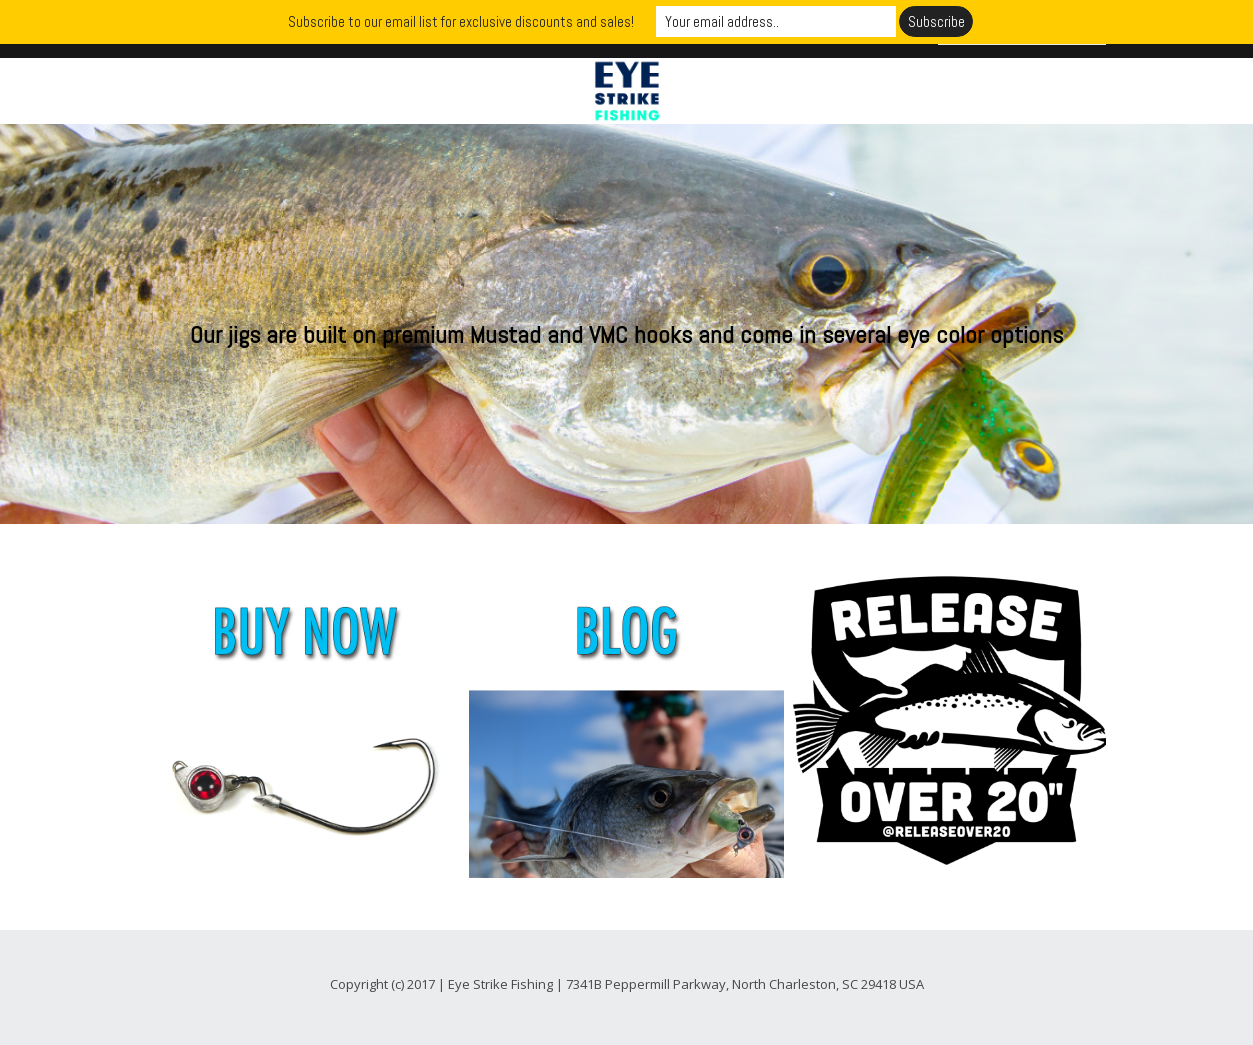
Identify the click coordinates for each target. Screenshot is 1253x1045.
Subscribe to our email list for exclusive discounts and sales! (461, 21)
